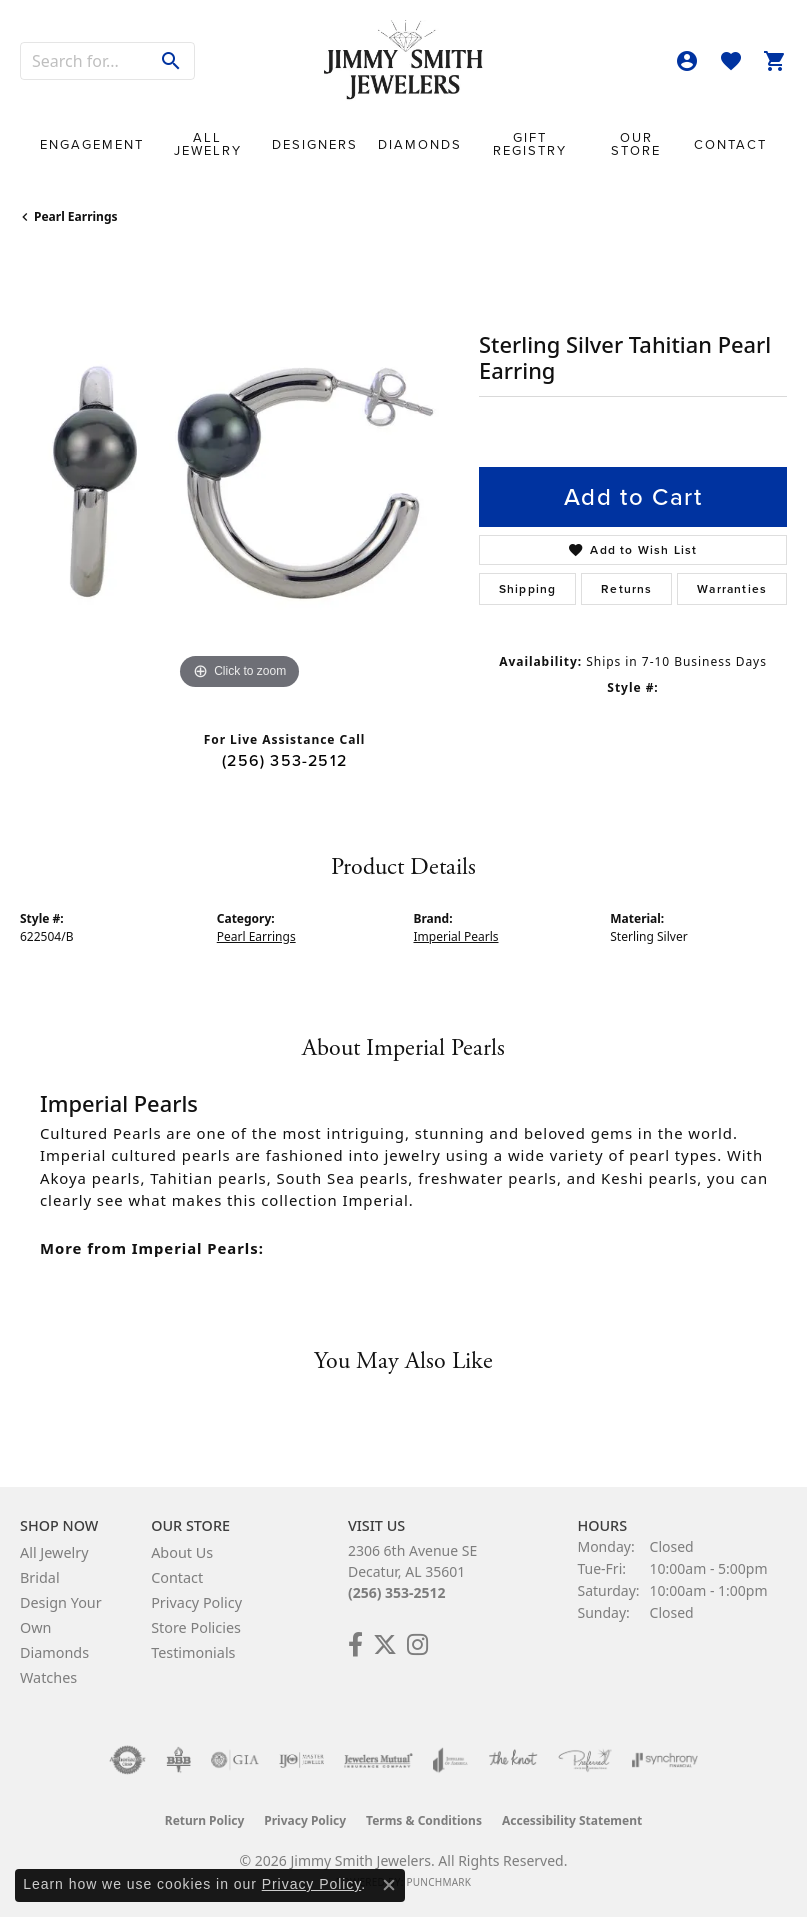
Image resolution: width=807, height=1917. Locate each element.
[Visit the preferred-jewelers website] (585, 1760)
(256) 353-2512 (284, 760)
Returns (626, 589)
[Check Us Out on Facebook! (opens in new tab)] (355, 1645)
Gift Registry (530, 144)
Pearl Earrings (76, 216)
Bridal (40, 1577)
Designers (315, 144)
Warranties (732, 589)
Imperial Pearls (456, 936)
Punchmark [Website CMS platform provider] (438, 1882)
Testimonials (193, 1652)
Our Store (636, 144)
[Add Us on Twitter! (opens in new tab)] (385, 1645)
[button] (687, 61)
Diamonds (420, 144)
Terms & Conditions (424, 1820)
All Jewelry (208, 144)
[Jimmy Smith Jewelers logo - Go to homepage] (404, 60)
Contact (730, 144)
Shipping (528, 589)
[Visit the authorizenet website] (127, 1760)
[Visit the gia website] (235, 1760)
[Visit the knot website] (512, 1760)
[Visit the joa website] (450, 1760)
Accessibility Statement (572, 1820)
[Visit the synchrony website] (665, 1760)
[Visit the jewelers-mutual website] (378, 1760)
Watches (48, 1677)
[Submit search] (171, 61)
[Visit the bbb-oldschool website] (178, 1760)
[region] (239, 475)
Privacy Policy (196, 1602)
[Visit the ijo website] (301, 1760)
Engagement (92, 144)
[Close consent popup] (389, 1885)
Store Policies (196, 1627)
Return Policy (205, 1820)
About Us (182, 1552)
